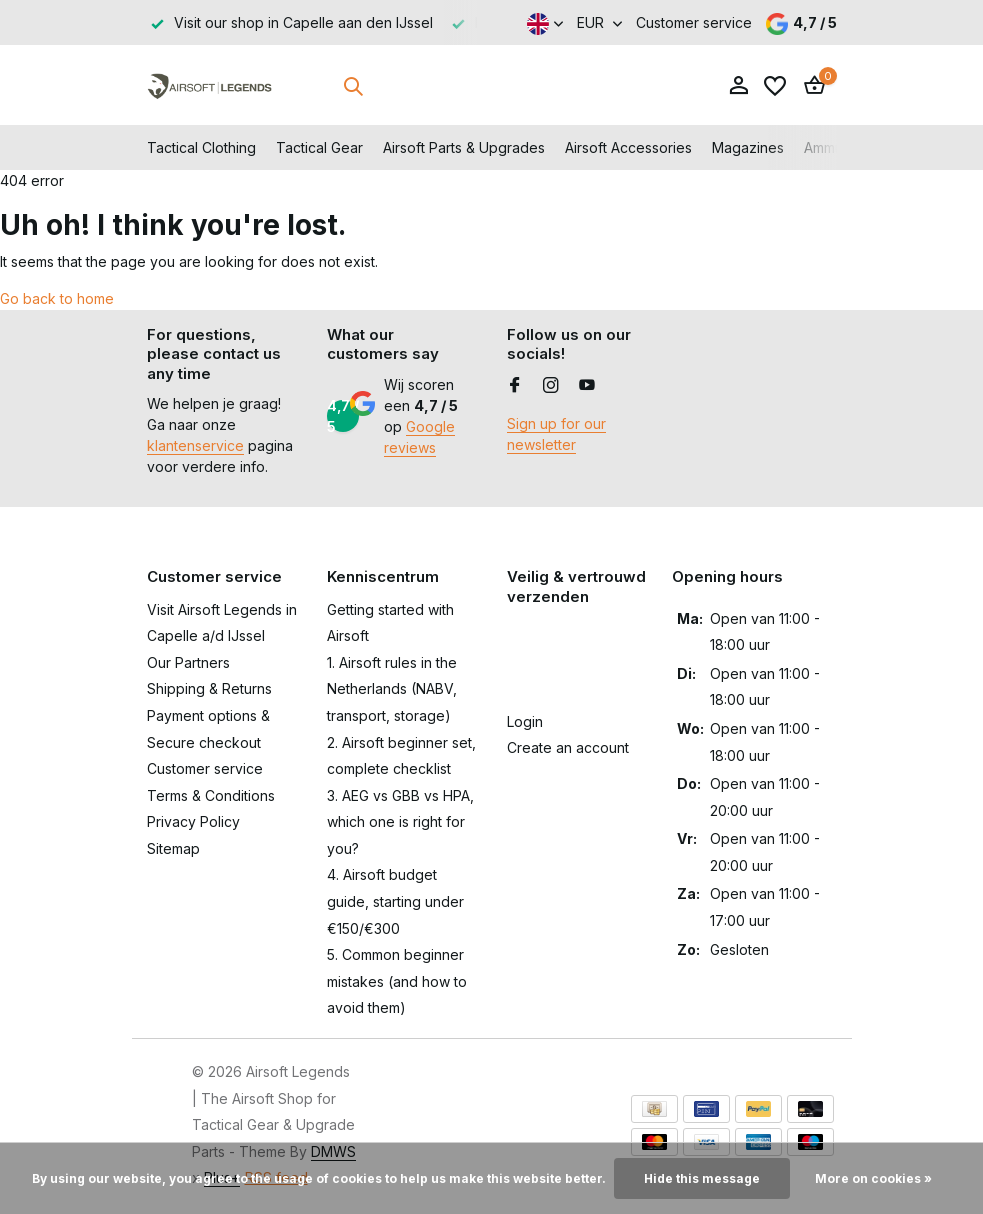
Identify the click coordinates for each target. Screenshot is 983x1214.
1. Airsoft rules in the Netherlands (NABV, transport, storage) (392, 689)
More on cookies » (873, 1178)
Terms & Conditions (211, 795)
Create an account (568, 747)
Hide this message (702, 1178)
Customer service (694, 22)
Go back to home (57, 298)
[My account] (738, 86)
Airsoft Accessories (628, 147)
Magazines (748, 147)
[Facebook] (515, 386)
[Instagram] (551, 386)
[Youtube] (587, 386)
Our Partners (188, 662)
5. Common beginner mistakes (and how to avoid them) (397, 981)
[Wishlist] (775, 86)
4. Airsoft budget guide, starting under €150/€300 (395, 901)
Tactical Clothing (201, 147)
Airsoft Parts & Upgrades (464, 147)
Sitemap (173, 848)
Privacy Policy (193, 821)
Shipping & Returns (209, 688)
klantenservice (195, 445)
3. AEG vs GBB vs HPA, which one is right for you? (400, 822)
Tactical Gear (319, 147)
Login (525, 721)
